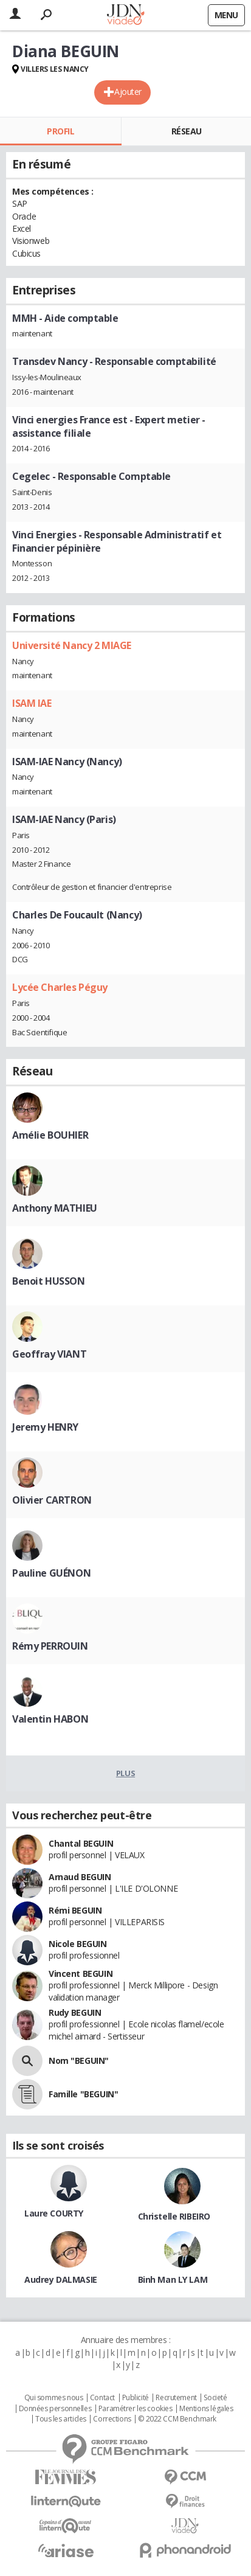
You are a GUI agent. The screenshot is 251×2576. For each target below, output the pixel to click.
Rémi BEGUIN (75, 1910)
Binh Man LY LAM (173, 2279)
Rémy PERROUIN (50, 1646)
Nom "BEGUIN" (79, 2060)
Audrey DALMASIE (60, 2279)
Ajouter (128, 91)
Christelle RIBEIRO (174, 2216)
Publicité (135, 2398)
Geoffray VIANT (49, 1354)
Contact (102, 2398)
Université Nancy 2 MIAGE (71, 645)
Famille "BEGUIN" (83, 2094)
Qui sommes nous (53, 2398)
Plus (125, 1773)
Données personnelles (55, 2408)
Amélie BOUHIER (50, 1135)
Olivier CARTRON (52, 1500)
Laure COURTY (53, 2213)
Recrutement (176, 2398)
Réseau (186, 131)
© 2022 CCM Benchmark (177, 2419)
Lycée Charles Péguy (60, 987)
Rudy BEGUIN (75, 2012)
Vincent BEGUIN (80, 1973)
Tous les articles (60, 2419)
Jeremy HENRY (45, 1427)
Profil (60, 131)
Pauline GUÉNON (51, 1573)
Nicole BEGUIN (78, 1943)
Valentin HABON (50, 1719)
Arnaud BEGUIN (80, 1877)
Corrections (112, 2419)
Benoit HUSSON (48, 1281)
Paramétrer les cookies (135, 2408)
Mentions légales (206, 2408)
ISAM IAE (32, 703)
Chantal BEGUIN (81, 1843)
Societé (215, 2398)
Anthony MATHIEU (54, 1208)
